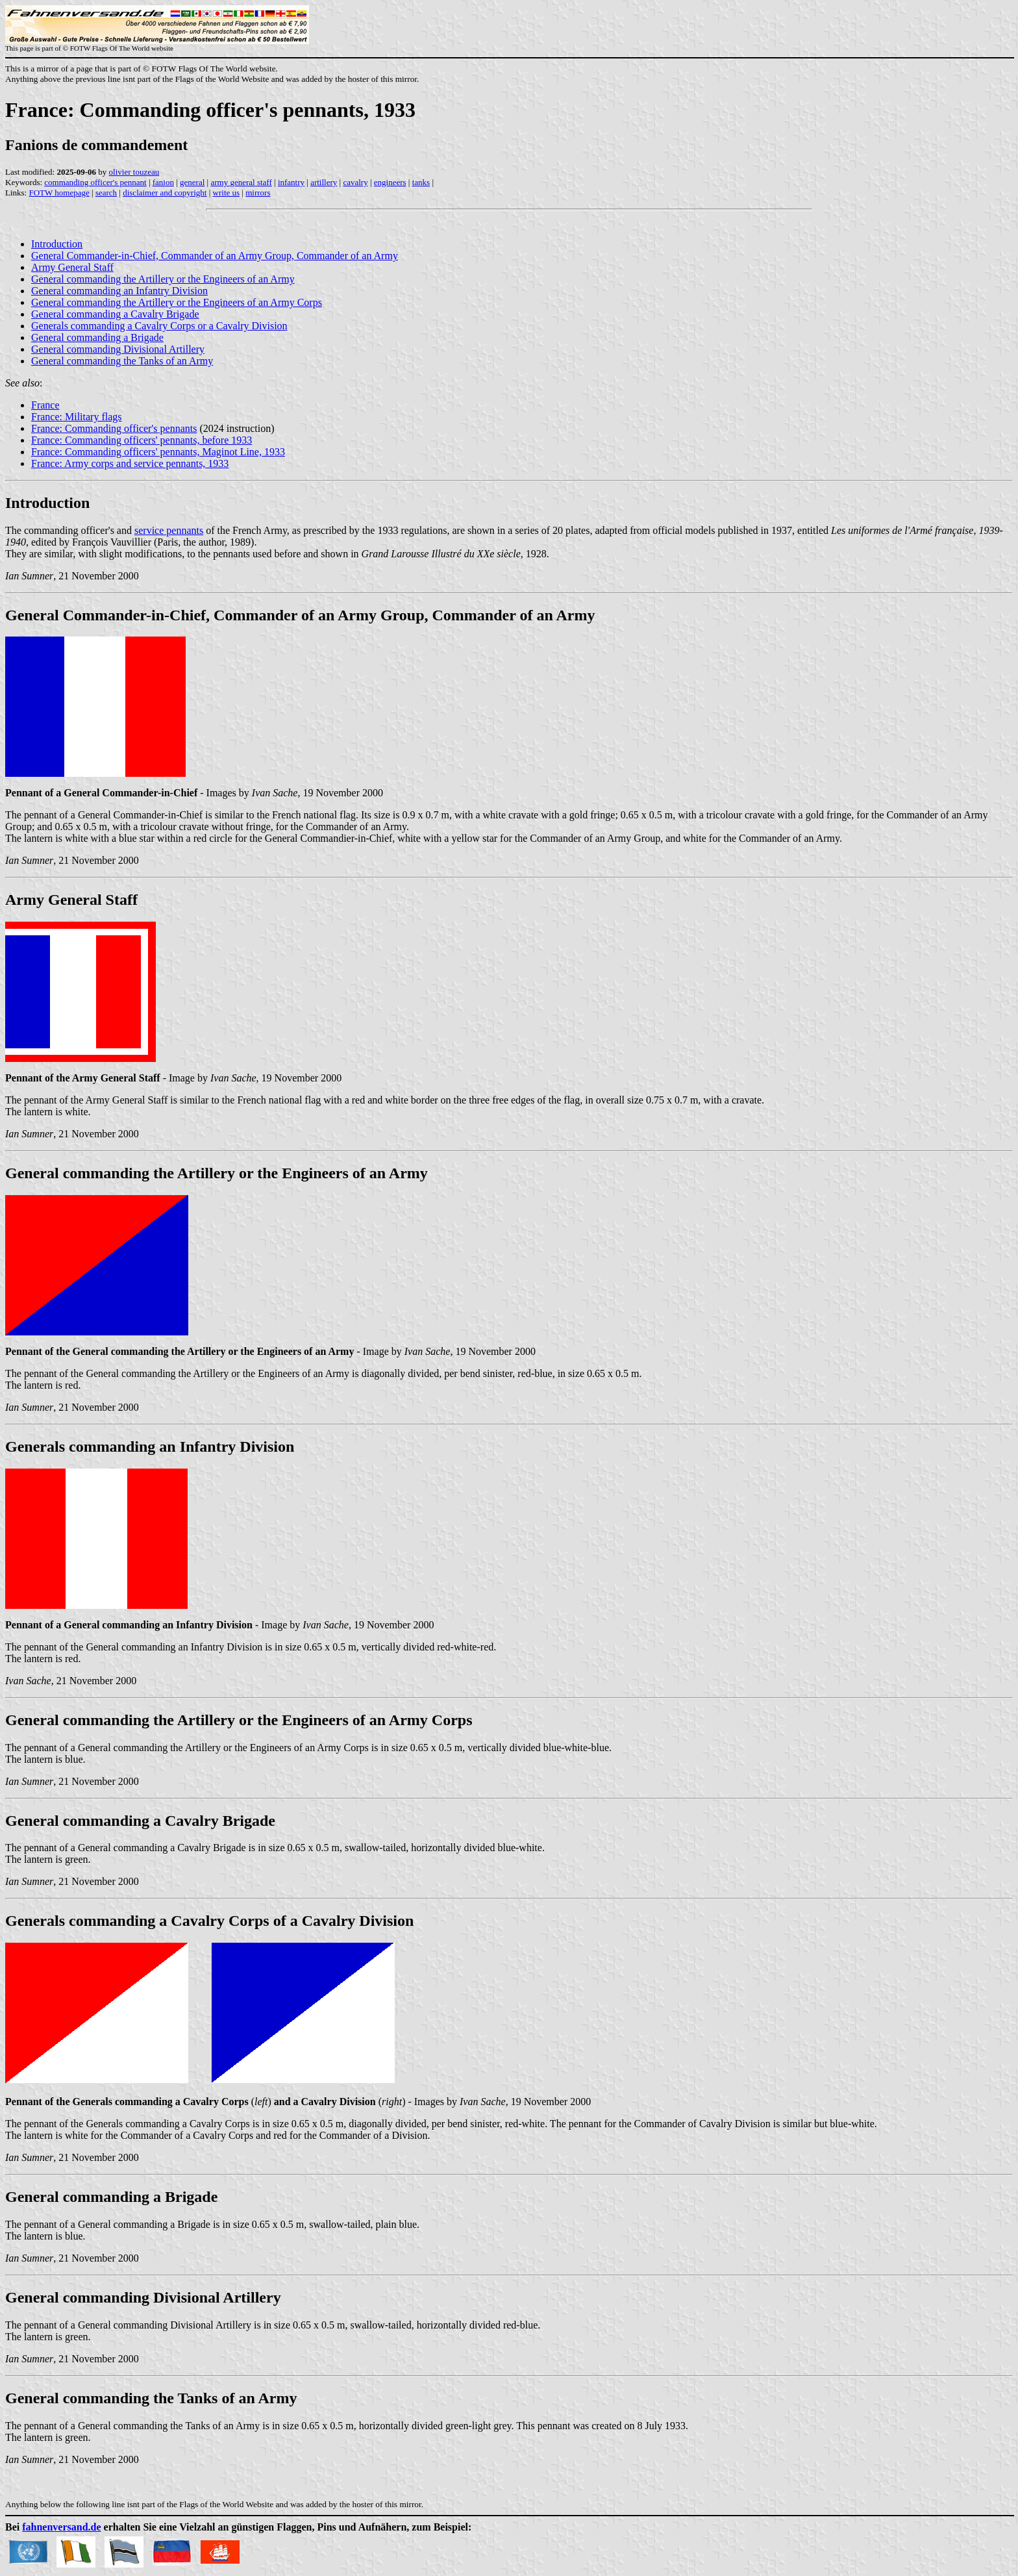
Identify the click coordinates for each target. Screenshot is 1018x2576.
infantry (291, 182)
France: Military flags (76, 416)
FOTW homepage (59, 192)
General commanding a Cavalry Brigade (115, 314)
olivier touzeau (134, 172)
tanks (421, 182)
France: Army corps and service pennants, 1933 (130, 463)
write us (226, 192)
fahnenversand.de (61, 2526)
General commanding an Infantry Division (119, 290)
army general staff (240, 182)
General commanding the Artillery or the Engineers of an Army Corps (176, 302)
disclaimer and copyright (164, 192)
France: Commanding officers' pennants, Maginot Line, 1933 (158, 451)
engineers (390, 182)
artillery (323, 182)
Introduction (56, 243)
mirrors (257, 192)
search (106, 192)
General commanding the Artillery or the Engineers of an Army (163, 278)
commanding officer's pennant (95, 182)
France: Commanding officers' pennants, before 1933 (141, 440)
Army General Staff (72, 267)
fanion (163, 182)
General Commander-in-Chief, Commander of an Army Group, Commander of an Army (214, 255)
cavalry (355, 182)
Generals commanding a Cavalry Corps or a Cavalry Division (159, 325)
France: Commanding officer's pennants (114, 428)
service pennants (168, 530)
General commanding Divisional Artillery (118, 349)
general (192, 182)
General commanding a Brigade (97, 337)
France (45, 404)
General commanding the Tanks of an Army (122, 360)
